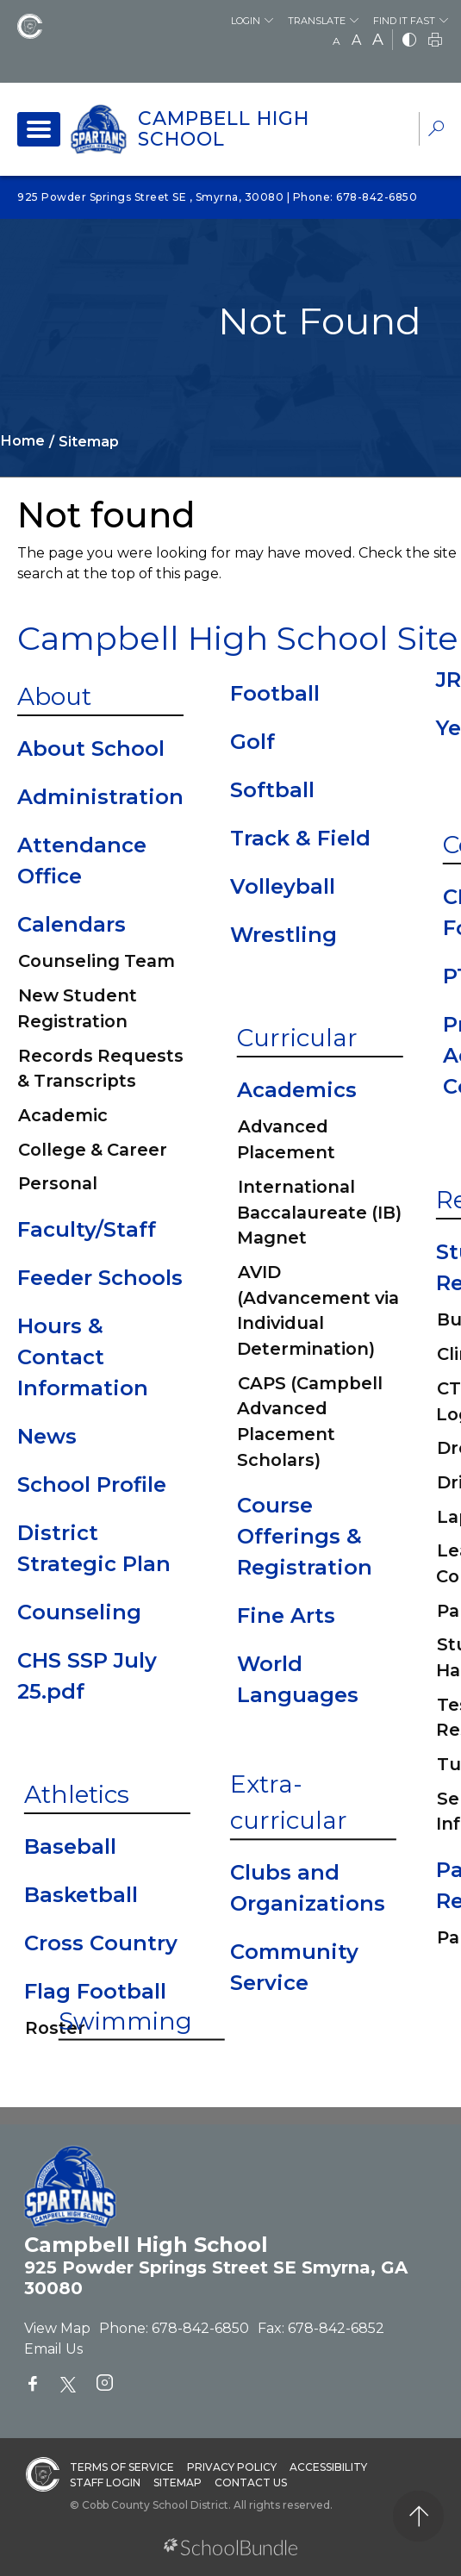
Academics (297, 1089)
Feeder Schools (100, 1277)
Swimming (125, 2020)
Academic (63, 1115)
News (47, 1436)
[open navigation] (38, 129)
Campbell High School (223, 129)
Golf (252, 741)
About (54, 696)
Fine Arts (286, 1615)
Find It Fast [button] (404, 21)
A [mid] (356, 40)
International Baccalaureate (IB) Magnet (319, 1212)
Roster (55, 2028)
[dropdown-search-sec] (436, 130)
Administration (100, 796)
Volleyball (282, 886)
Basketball (81, 1894)
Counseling (79, 1612)
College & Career (92, 1149)
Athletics (76, 1794)
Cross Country (101, 1942)
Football (275, 693)
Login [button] (245, 21)
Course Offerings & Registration (304, 1536)
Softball (272, 789)
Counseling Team (96, 961)
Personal (57, 1183)
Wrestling (283, 934)
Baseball (70, 1846)
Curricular (297, 1037)
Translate (317, 21)
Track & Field (300, 838)
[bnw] (409, 41)
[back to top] (418, 2516)
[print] (435, 41)
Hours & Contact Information (82, 1356)
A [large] (377, 39)
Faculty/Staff (86, 1229)
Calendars (71, 924)
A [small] (336, 40)
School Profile (91, 1484)
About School (91, 748)
